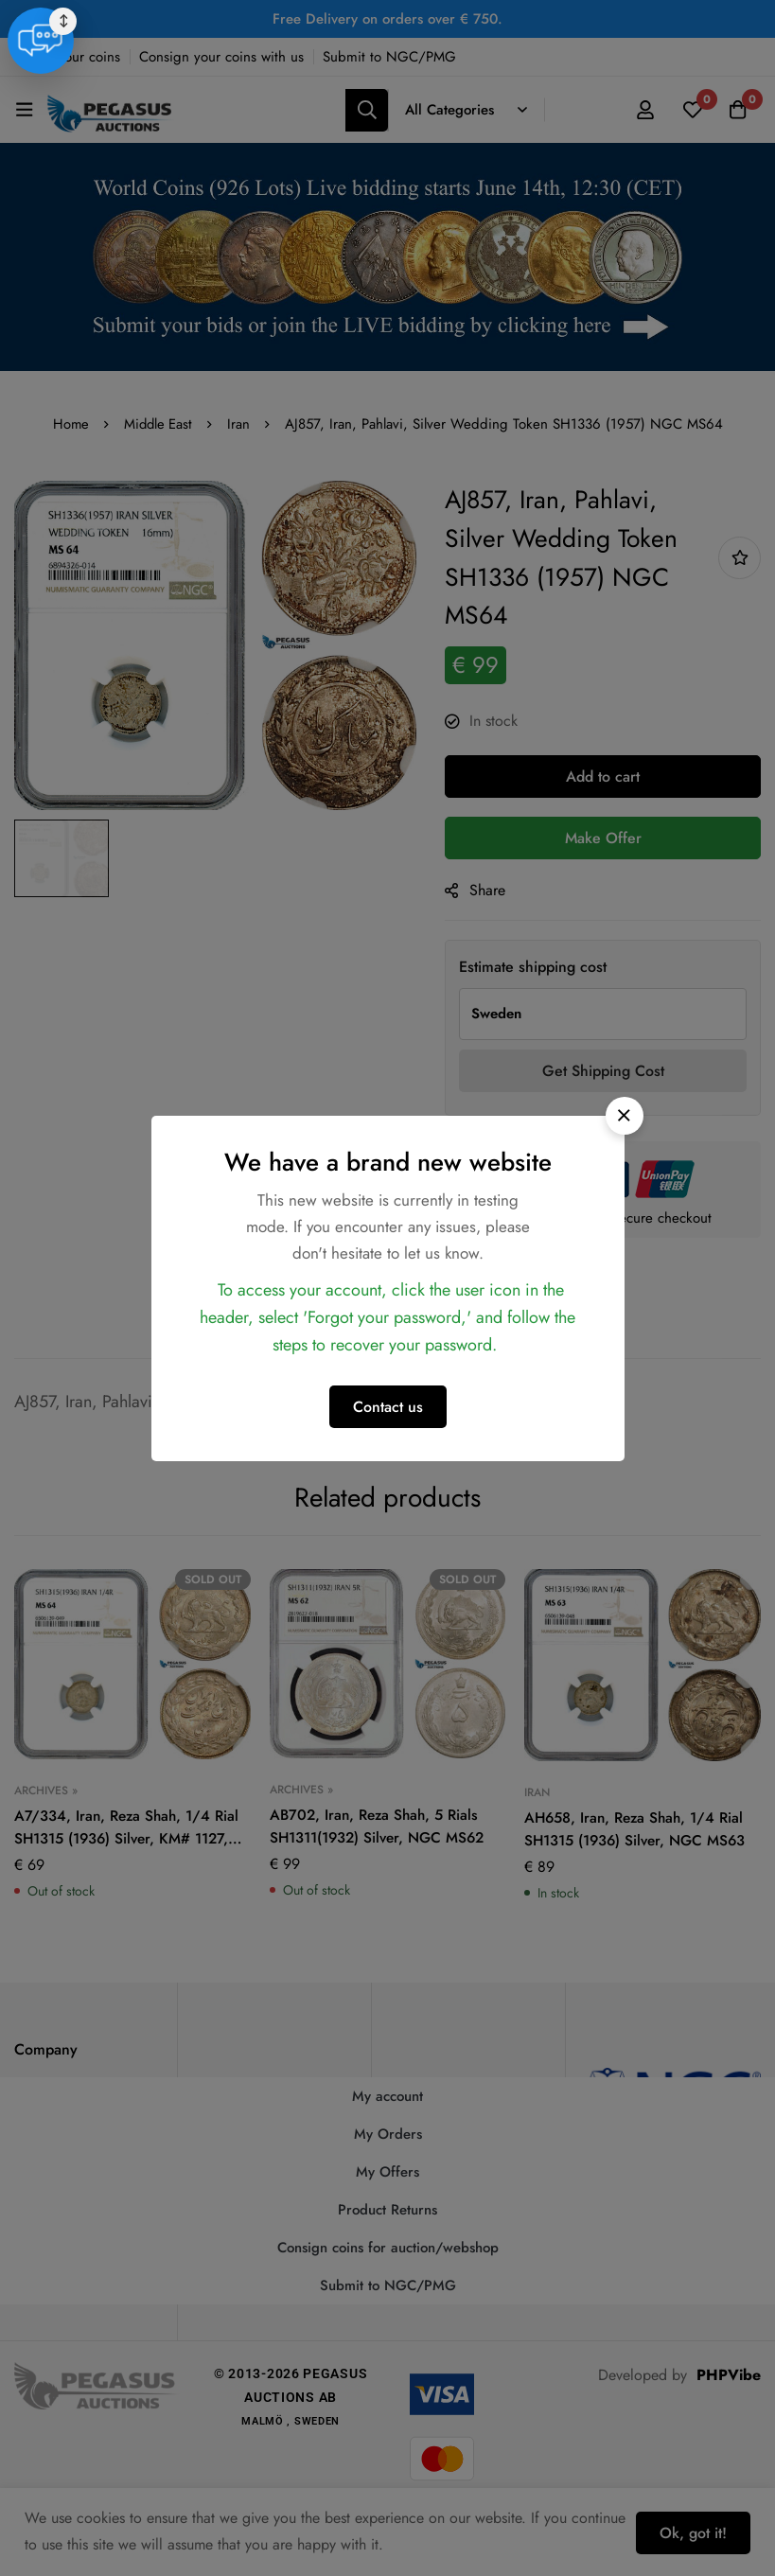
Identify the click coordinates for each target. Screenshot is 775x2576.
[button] (624, 1116)
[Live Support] (724, 2519)
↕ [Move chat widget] (748, 2498)
